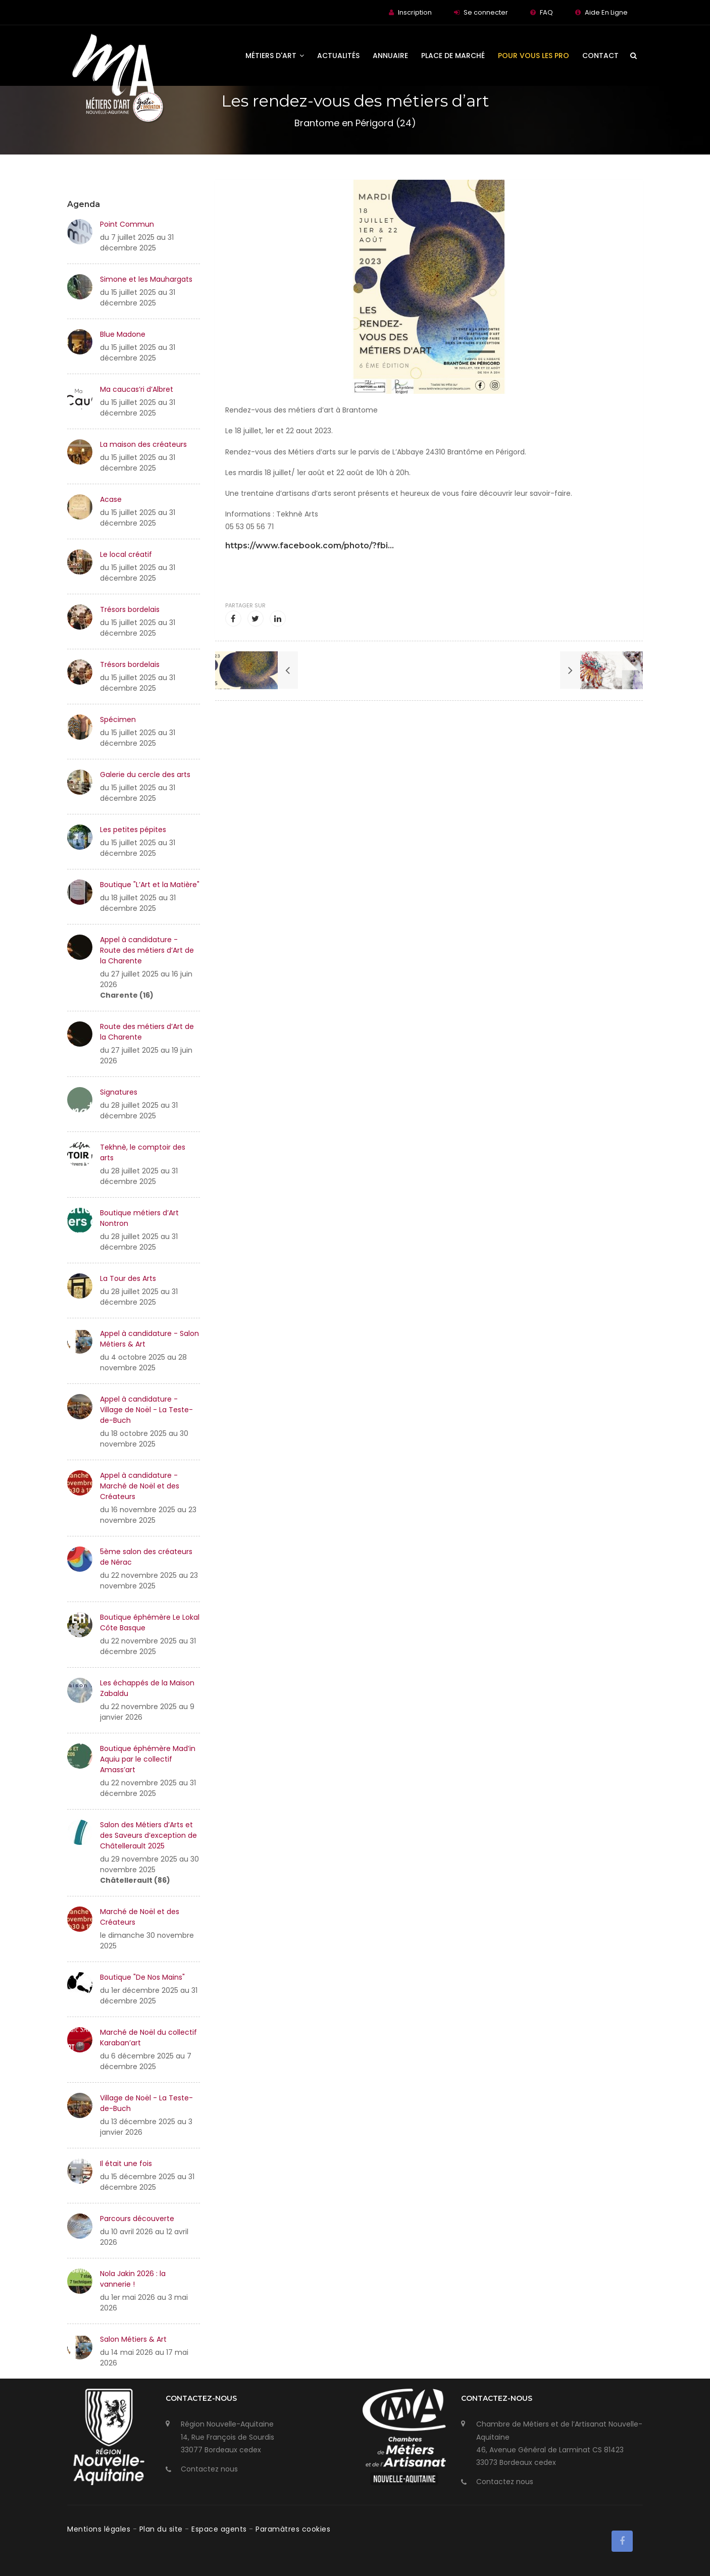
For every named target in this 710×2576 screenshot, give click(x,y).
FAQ (546, 12)
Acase (111, 499)
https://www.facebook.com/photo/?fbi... (309, 545)
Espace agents (220, 2529)
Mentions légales (100, 2529)
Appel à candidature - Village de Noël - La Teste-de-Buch (146, 1409)
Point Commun (127, 224)
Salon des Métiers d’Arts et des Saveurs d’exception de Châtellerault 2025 (148, 1835)
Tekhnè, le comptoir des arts (142, 1152)
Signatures (118, 1092)
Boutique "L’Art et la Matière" (149, 885)
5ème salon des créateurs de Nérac (146, 1557)
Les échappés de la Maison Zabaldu (147, 1688)
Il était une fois (126, 2163)
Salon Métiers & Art (133, 2339)
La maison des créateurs (143, 444)
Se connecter (486, 12)
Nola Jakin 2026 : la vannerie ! (133, 2279)
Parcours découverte (137, 2218)
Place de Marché (453, 55)
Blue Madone (122, 334)
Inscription (415, 12)
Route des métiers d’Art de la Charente (147, 1031)
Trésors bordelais (130, 609)
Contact (600, 55)
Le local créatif (126, 554)
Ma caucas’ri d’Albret (136, 389)
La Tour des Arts (128, 1278)
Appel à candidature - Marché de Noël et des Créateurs (139, 1486)
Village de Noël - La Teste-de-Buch (146, 2103)
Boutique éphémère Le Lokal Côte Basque (149, 1622)
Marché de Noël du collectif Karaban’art (148, 2037)
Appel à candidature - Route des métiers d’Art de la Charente (147, 950)
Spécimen (118, 719)
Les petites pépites (133, 830)
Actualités (338, 55)
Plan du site (162, 2529)
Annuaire (390, 55)
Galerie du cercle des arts (145, 774)
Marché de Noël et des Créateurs (139, 1917)
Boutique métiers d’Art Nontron (139, 1218)
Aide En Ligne (606, 12)
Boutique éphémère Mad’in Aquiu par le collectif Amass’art (147, 1759)
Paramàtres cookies (293, 2529)
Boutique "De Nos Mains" (142, 1977)
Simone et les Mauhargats (146, 279)
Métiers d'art (274, 55)
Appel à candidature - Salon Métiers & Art (149, 1338)
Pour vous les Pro (533, 55)
